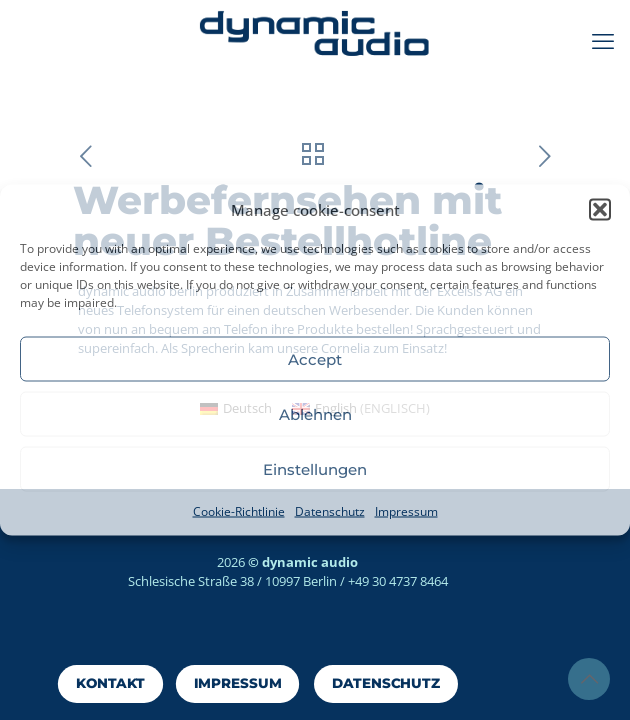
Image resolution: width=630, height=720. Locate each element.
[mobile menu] (603, 40)
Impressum (406, 511)
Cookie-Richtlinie (239, 511)
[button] (600, 210)
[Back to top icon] (589, 679)
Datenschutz (330, 511)
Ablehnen (315, 413)
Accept (315, 358)
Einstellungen (315, 468)
